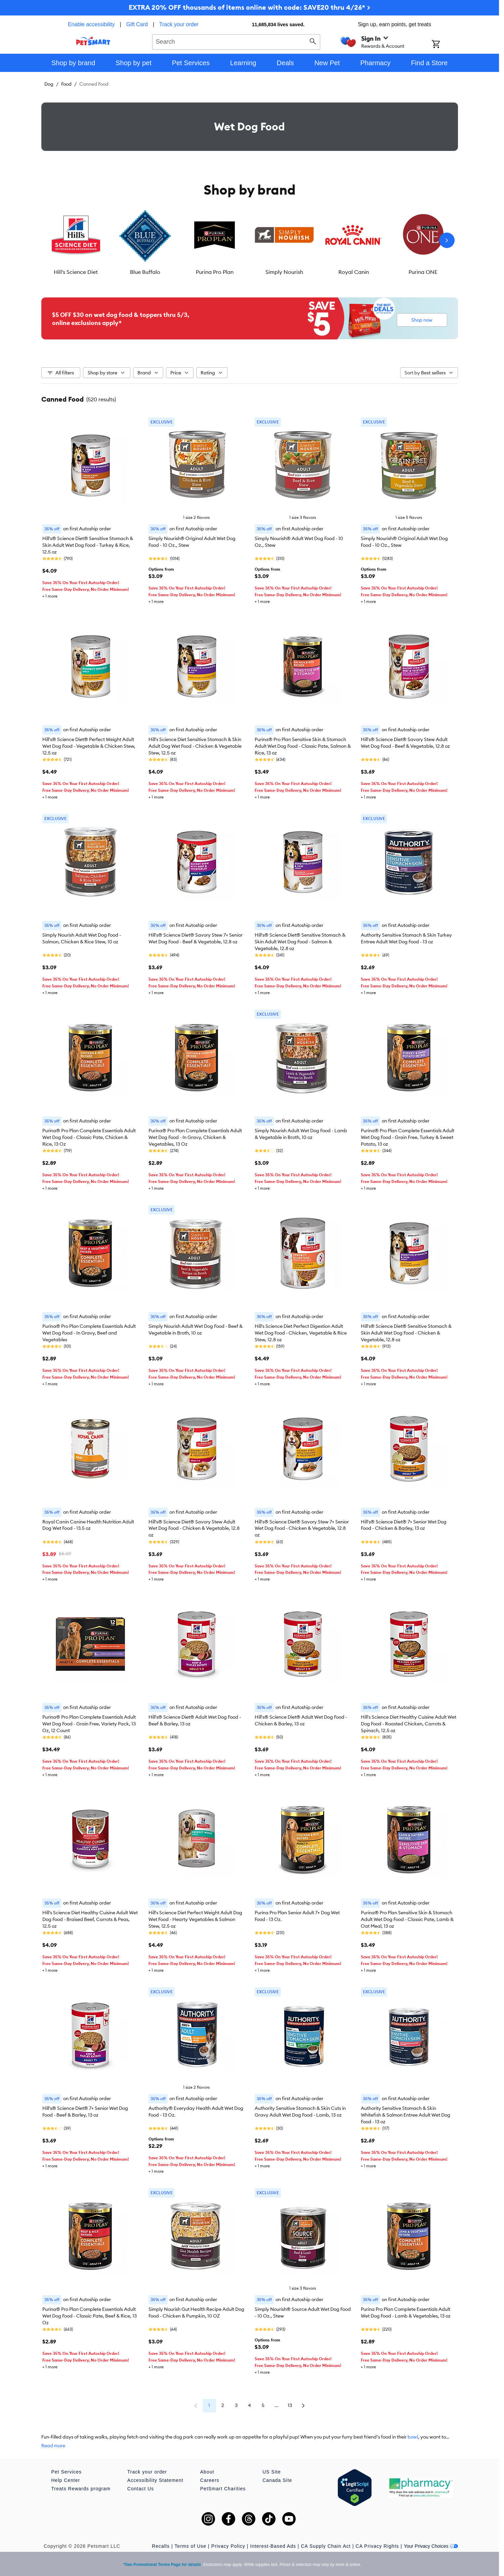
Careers (209, 2480)
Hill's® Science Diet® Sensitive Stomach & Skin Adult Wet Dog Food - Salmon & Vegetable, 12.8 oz (300, 941)
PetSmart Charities (223, 2488)
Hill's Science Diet (76, 272)
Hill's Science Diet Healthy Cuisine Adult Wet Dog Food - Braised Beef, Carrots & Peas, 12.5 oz (90, 1919)
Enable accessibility (91, 24)
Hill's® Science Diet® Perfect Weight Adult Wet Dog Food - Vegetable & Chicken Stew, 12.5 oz (88, 746)
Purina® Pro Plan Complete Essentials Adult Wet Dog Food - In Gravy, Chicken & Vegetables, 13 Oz (195, 1137)
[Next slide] (447, 240)
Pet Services (66, 2472)
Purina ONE (423, 272)
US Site (271, 2472)
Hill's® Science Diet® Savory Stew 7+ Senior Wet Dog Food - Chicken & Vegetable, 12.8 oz (302, 1528)
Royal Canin (353, 272)
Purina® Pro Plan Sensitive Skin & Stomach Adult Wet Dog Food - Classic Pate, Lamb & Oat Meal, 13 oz (407, 1919)
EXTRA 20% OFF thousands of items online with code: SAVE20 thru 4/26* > (249, 7)
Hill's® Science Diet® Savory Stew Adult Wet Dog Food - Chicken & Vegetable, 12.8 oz (194, 1528)
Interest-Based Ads (273, 2546)
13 (290, 2405)
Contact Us (140, 2488)
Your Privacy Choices (431, 2546)
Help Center (65, 2480)
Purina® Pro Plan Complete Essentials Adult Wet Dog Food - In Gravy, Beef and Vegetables (89, 1333)
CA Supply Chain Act (325, 2546)
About (207, 2472)
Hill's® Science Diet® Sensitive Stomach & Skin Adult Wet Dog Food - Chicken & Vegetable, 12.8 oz (406, 1333)
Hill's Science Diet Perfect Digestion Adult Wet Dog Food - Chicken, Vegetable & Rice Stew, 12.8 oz (301, 1333)
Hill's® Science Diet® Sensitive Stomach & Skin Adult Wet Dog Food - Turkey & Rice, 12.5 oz (87, 545)
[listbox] (249, 240)
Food (66, 84)
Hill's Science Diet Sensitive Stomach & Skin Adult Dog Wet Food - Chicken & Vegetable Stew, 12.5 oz (195, 746)
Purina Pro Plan (215, 272)
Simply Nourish (284, 272)
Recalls (161, 2546)
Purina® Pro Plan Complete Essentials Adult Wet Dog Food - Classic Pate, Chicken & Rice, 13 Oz (89, 1137)
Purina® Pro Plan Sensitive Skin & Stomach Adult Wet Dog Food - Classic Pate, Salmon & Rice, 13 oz (303, 746)
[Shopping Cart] (445, 44)
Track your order (179, 24)
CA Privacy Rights (377, 2546)
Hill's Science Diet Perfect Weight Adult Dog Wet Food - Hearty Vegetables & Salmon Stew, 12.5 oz (195, 1919)
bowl (413, 2437)
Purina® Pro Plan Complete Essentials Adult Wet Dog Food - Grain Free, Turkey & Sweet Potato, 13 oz (407, 1137)
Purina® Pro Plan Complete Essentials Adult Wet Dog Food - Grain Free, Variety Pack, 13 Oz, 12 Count (89, 1723)
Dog (48, 84)
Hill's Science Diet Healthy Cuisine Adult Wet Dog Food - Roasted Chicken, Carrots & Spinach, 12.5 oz (408, 1723)
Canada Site (277, 2480)
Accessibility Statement (155, 2480)
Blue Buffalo (145, 272)
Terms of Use (190, 2546)
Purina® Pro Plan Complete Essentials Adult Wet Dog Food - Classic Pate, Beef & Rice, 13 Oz (89, 2316)
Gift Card (137, 24)
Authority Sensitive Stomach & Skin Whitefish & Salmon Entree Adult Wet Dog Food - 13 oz (405, 2115)
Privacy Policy (228, 2546)
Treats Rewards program (81, 2488)
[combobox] (236, 41)
